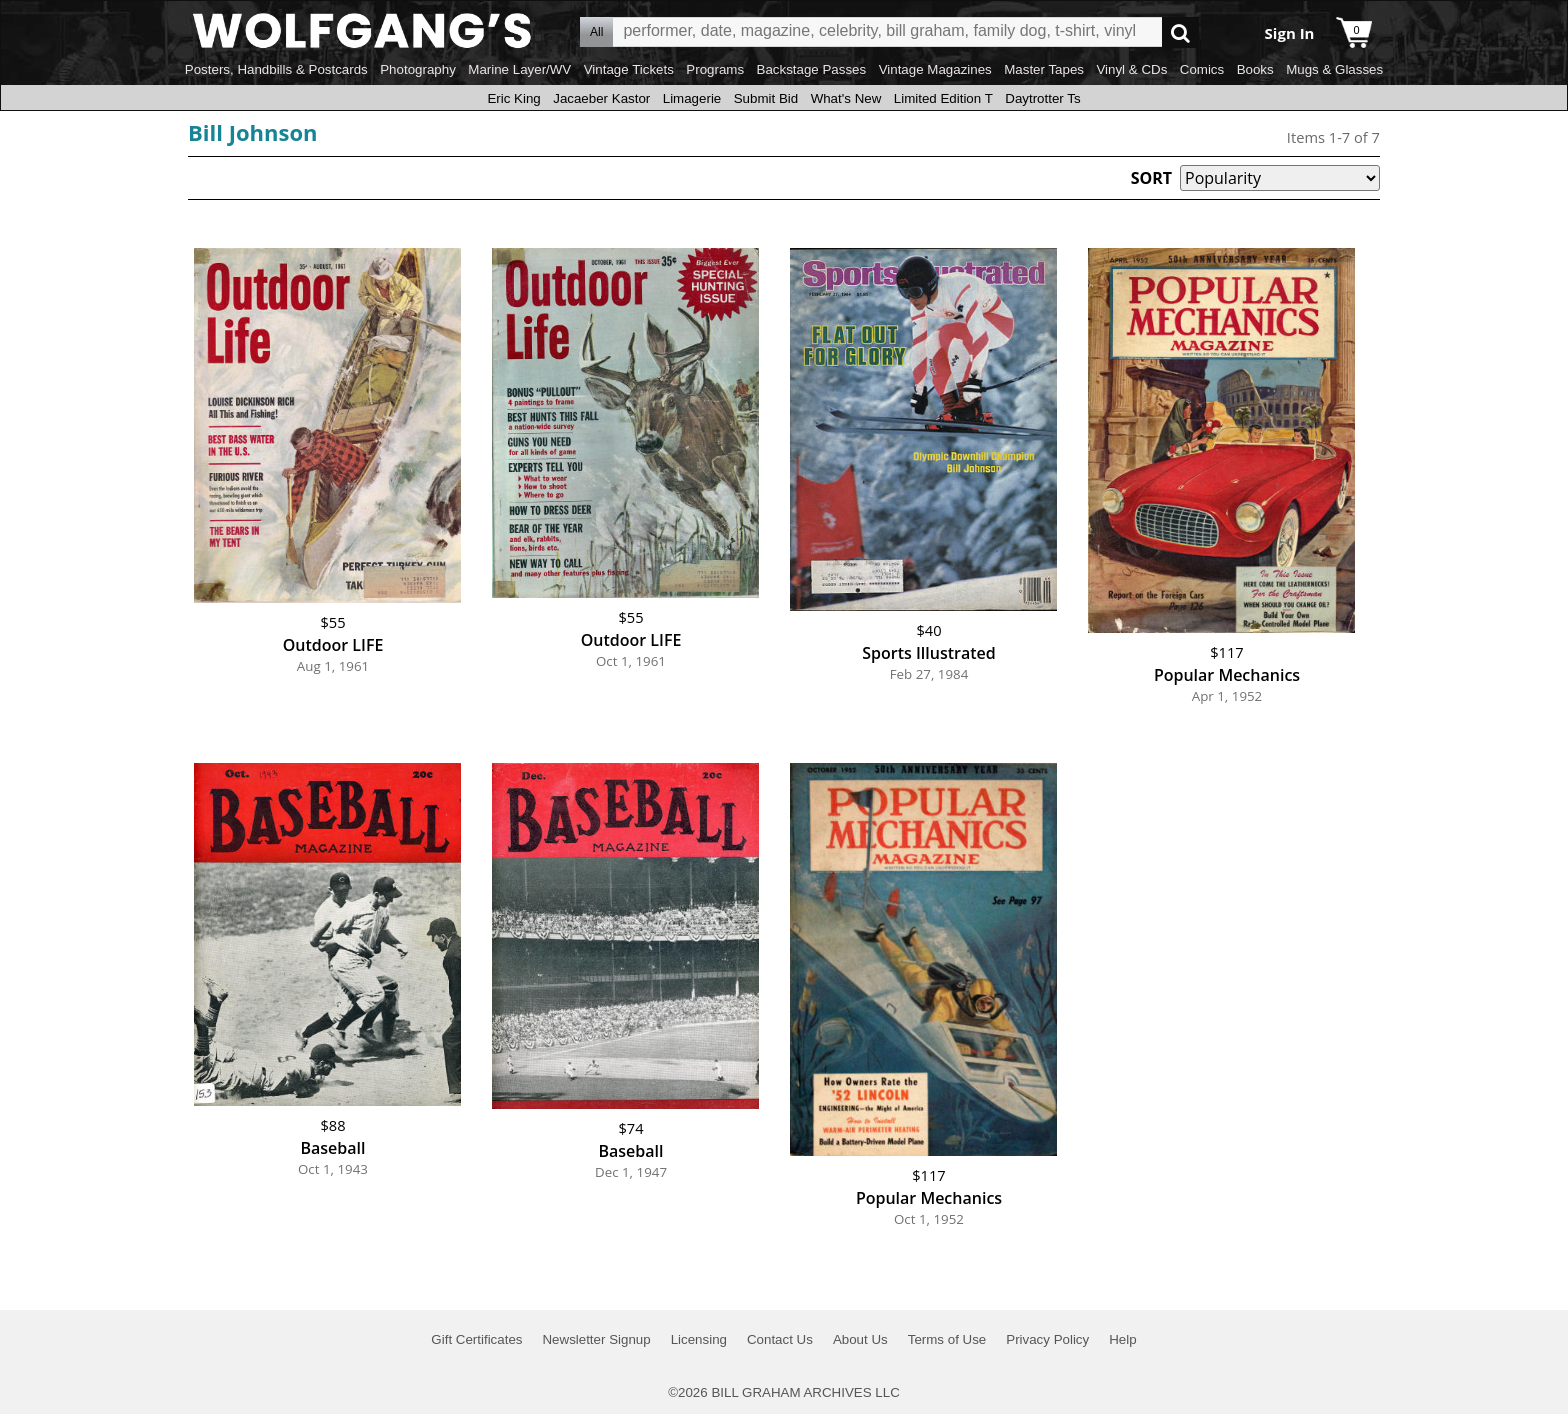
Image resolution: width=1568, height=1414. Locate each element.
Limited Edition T (943, 98)
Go (1180, 32)
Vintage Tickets (629, 69)
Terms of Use (947, 1339)
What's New (846, 98)
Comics (1202, 69)
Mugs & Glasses (1334, 69)
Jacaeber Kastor (601, 98)
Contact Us (780, 1339)
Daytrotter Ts (1042, 98)
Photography (418, 69)
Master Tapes (1044, 69)
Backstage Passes (812, 69)
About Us (860, 1339)
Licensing (699, 1339)
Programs (715, 69)
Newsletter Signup (596, 1339)
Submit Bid (766, 98)
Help (1122, 1339)
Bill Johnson (252, 132)
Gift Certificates (476, 1339)
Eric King (513, 98)
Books (1255, 69)
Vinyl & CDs (1131, 69)
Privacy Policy (1047, 1339)
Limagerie (692, 98)
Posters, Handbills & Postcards (276, 69)
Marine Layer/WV (519, 69)
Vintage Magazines (935, 69)
